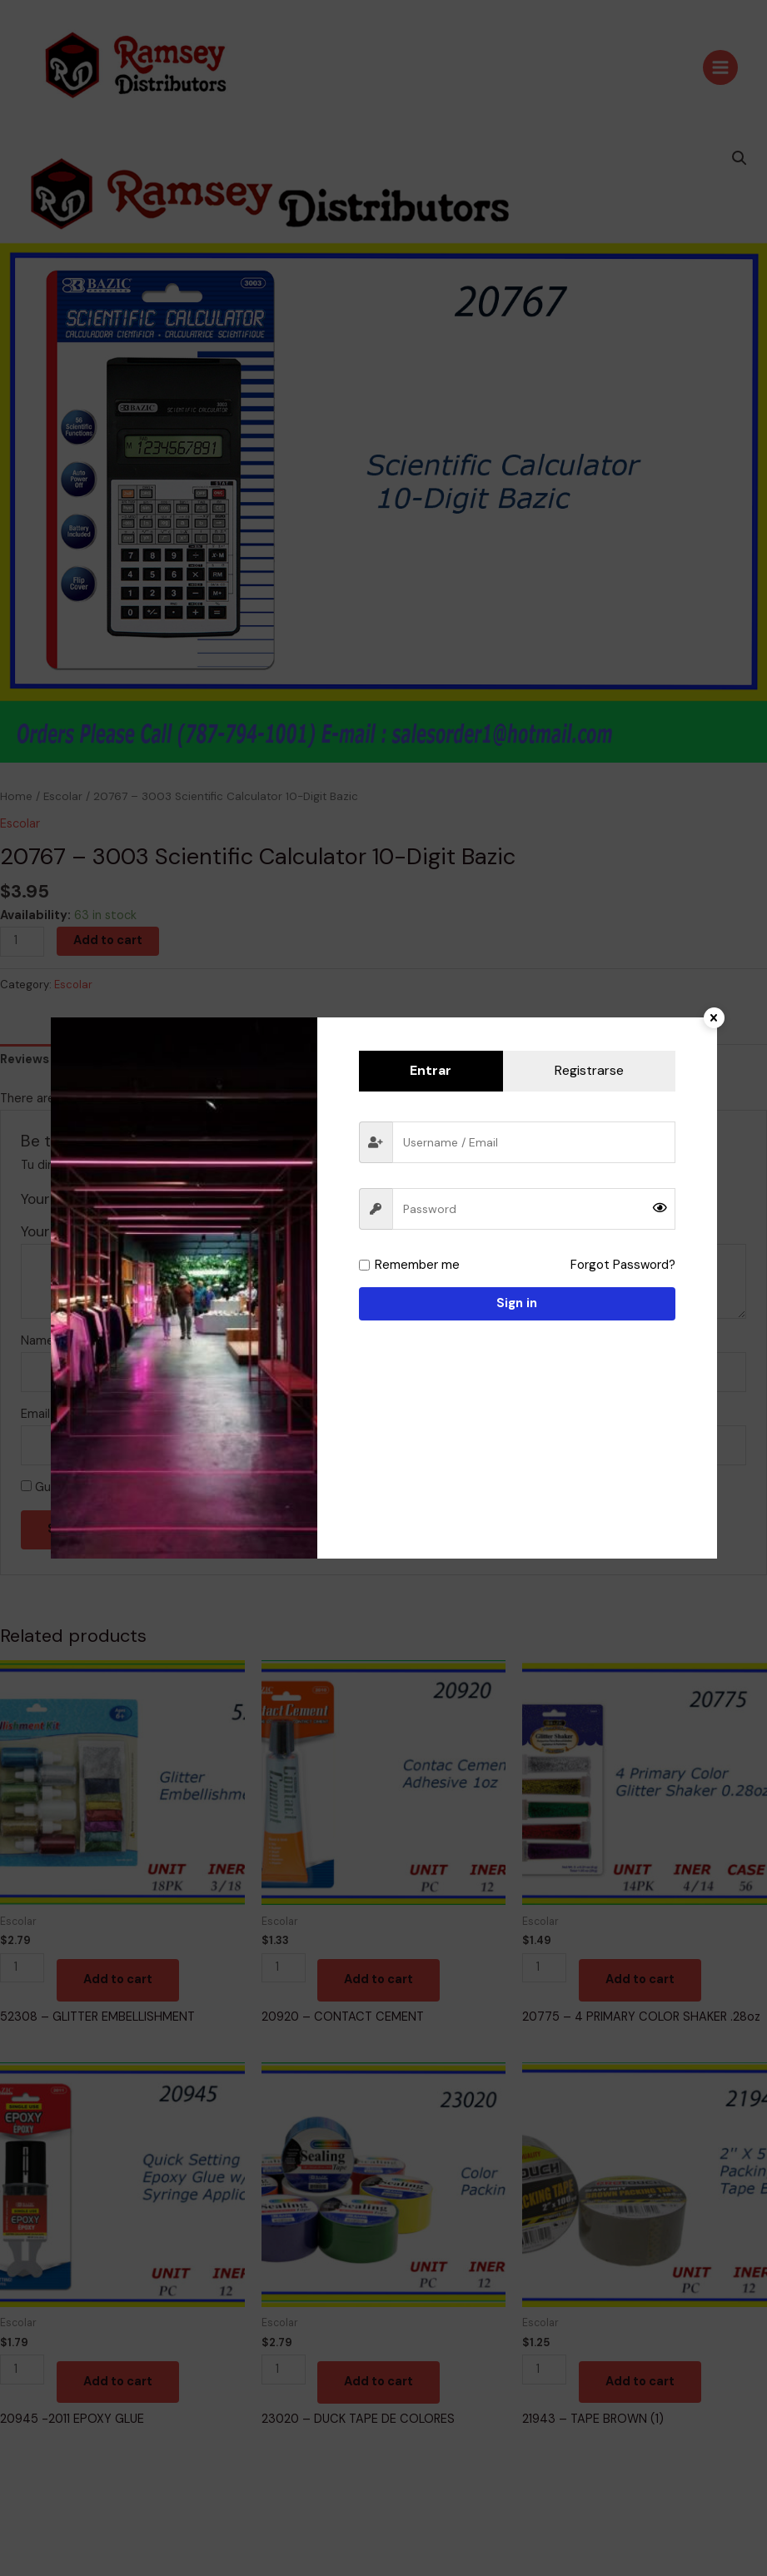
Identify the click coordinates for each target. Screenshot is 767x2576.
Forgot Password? (623, 1264)
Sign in (516, 1303)
